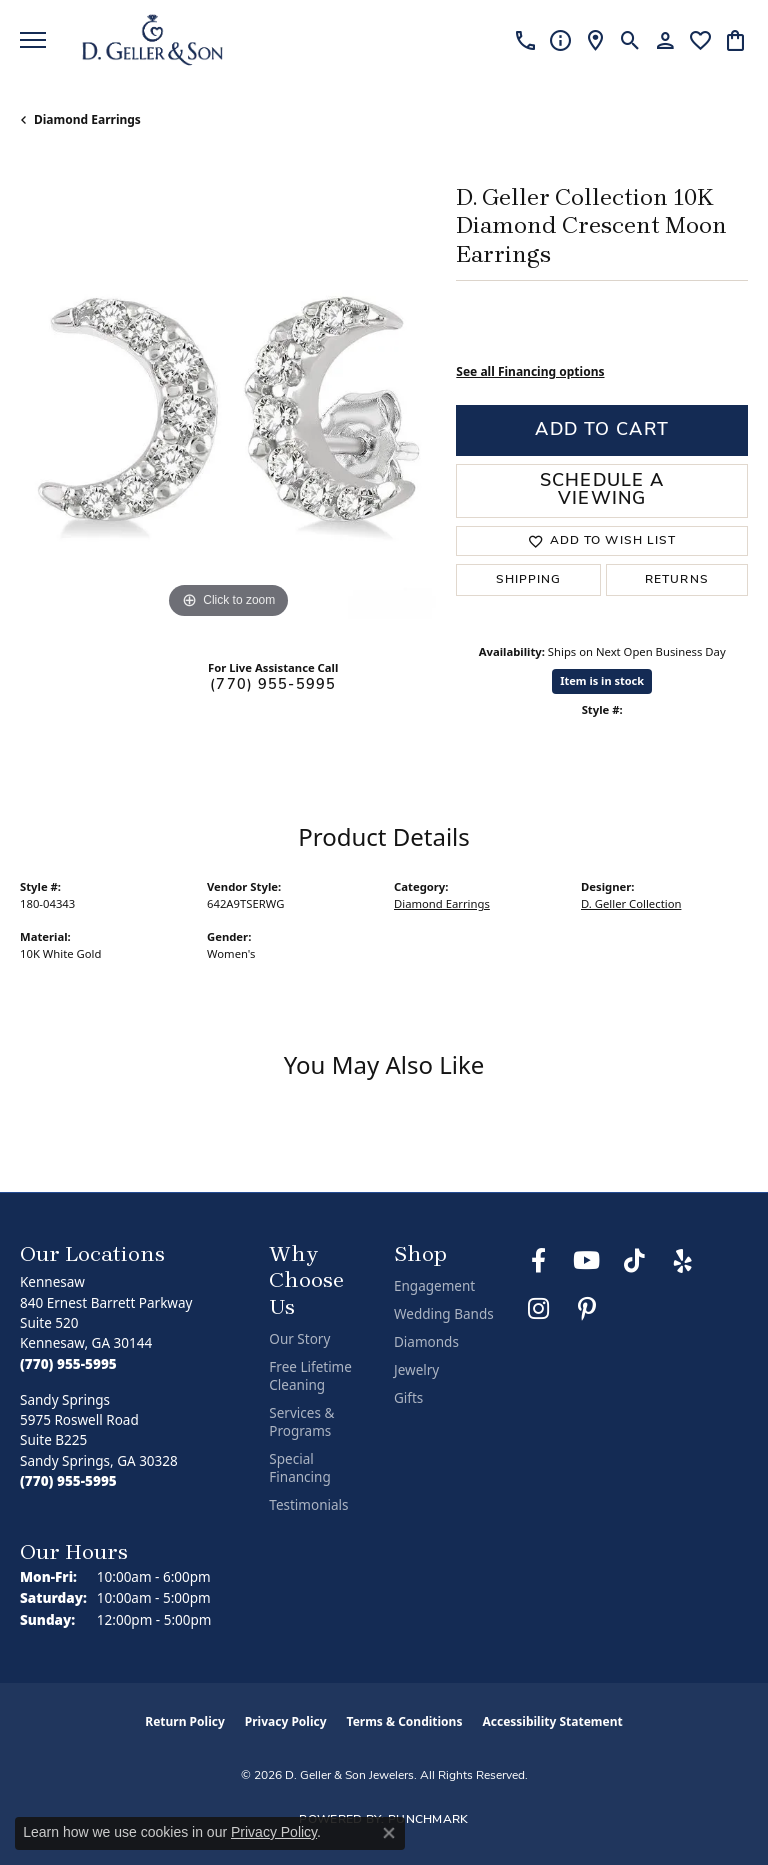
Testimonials (308, 1505)
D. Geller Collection (631, 903)
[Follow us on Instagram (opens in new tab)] (539, 1309)
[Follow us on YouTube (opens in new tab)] (587, 1261)
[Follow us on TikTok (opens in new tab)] (635, 1261)
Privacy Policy (286, 1721)
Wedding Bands (444, 1314)
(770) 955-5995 (273, 685)
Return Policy (185, 1721)
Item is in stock (602, 680)
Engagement (434, 1286)
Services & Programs (301, 1422)
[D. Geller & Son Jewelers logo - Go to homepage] (152, 40)
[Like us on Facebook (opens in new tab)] (539, 1261)
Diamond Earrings (87, 119)
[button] (630, 40)
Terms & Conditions (405, 1721)
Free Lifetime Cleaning (310, 1376)
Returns (677, 580)
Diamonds (426, 1342)
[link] (525, 40)
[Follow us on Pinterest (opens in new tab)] (587, 1309)
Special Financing (299, 1468)
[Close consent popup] (389, 1833)
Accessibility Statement (552, 1721)
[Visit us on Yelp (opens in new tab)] (683, 1261)
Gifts (408, 1398)
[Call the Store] (68, 1364)
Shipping (529, 580)
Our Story (299, 1339)
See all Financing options (530, 371)
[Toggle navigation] (33, 40)
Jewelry (416, 1370)
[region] (228, 415)
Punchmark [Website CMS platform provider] (428, 1820)
